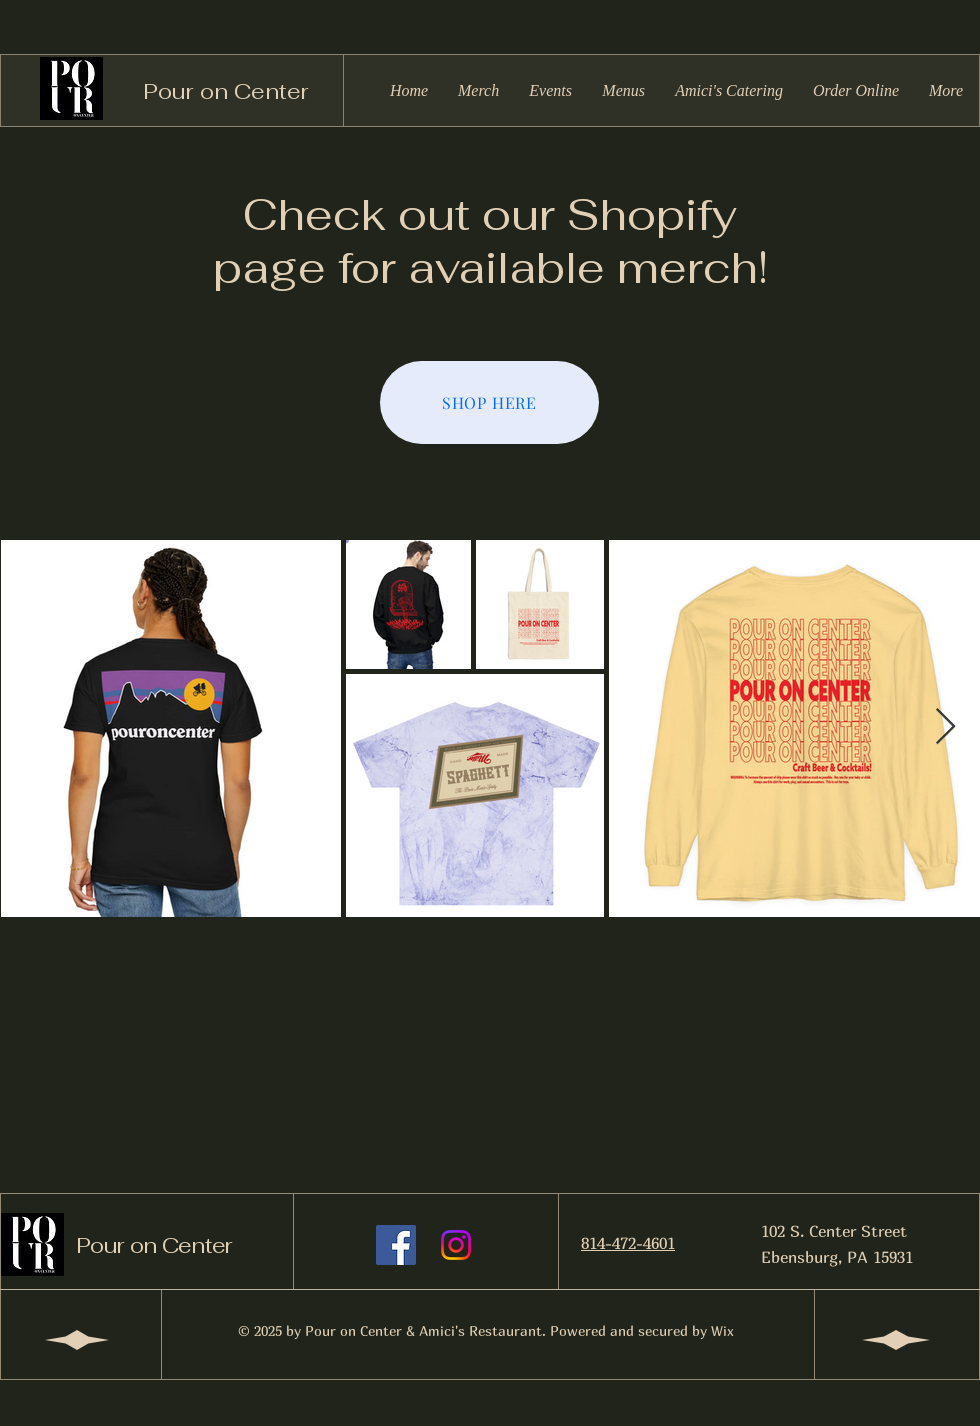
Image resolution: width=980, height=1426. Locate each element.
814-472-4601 (628, 1243)
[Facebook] (396, 1245)
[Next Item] (945, 727)
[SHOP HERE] (489, 402)
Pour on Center (226, 91)
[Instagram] (456, 1245)
